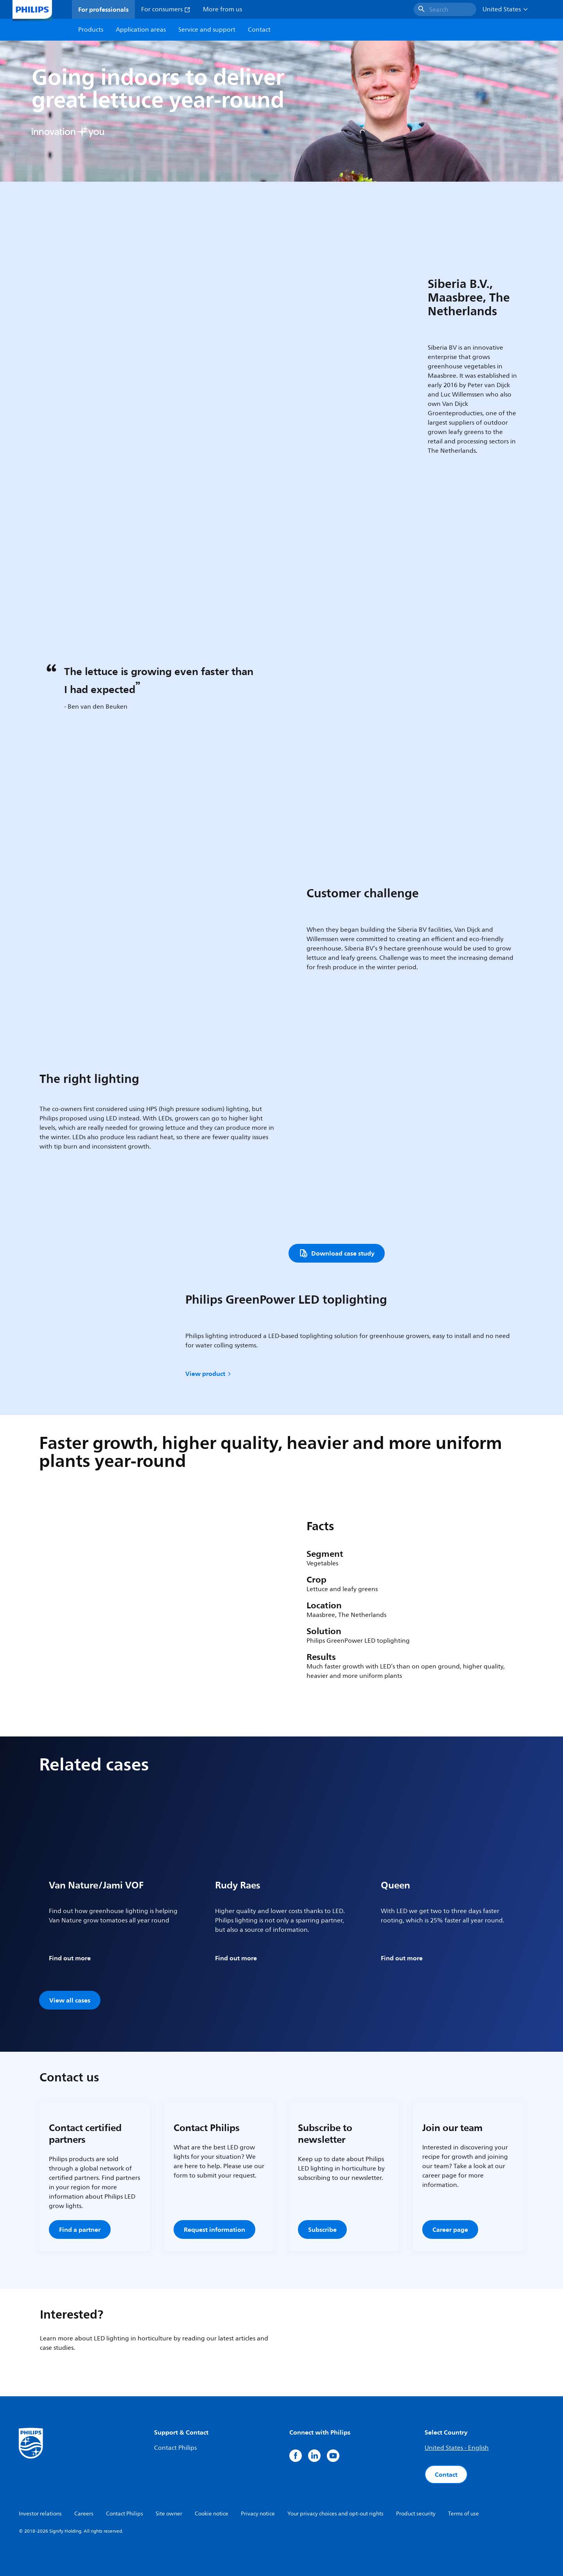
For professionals (103, 9)
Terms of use (463, 2513)
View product (208, 1373)
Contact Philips (175, 2448)
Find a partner (79, 2229)
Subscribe (322, 2229)
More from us (222, 9)
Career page (450, 2229)
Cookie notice (211, 2513)
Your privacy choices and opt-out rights (335, 2513)
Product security (416, 2513)
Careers (83, 2513)
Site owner (169, 2513)
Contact (446, 2474)
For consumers (165, 9)
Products (90, 30)
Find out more (70, 1958)
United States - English (457, 2448)
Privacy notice (258, 2513)
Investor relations (40, 2513)
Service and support (206, 30)
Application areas (141, 30)
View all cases (69, 2000)
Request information (214, 2229)
